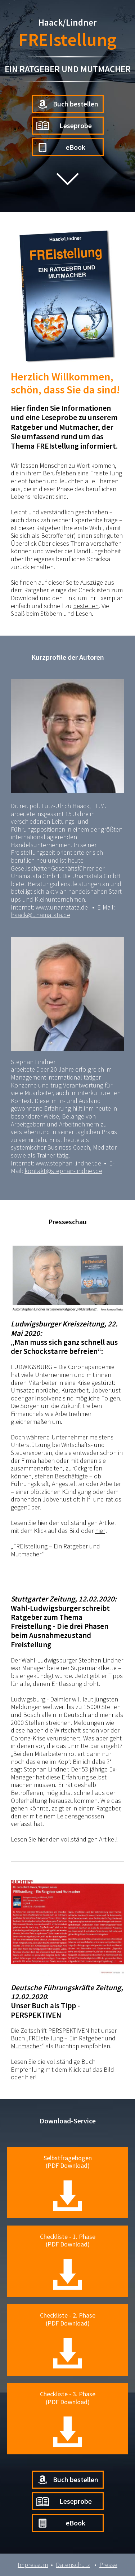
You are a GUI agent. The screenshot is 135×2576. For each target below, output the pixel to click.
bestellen (86, 606)
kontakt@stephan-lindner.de (63, 1171)
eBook (61, 147)
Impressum (33, 2564)
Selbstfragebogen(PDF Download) (68, 2182)
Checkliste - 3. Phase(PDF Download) (67, 2418)
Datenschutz (73, 2564)
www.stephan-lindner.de (68, 1163)
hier (100, 1530)
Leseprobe (64, 125)
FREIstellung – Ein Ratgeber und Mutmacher (55, 1550)
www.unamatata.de (62, 907)
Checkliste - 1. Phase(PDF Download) (67, 2261)
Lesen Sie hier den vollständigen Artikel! (64, 1839)
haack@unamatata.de (40, 915)
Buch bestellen (67, 104)
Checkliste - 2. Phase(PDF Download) (67, 2339)
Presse (108, 2564)
